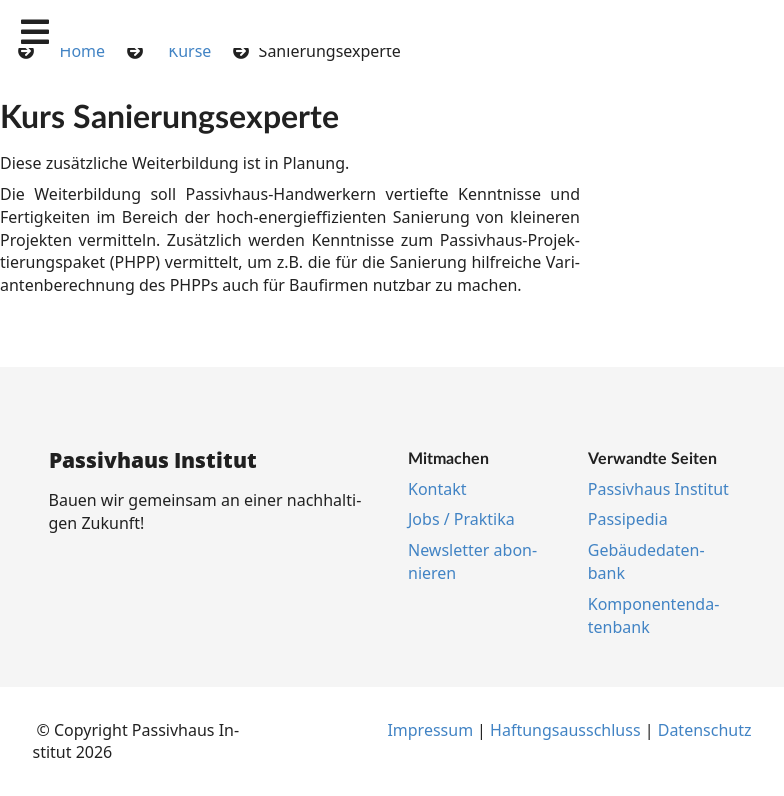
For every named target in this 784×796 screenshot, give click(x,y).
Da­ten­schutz (705, 730)
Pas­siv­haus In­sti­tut (658, 489)
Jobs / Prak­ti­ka (461, 519)
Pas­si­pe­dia (628, 519)
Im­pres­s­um (430, 730)
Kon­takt (437, 489)
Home (83, 51)
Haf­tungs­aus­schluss (565, 730)
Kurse (189, 51)
